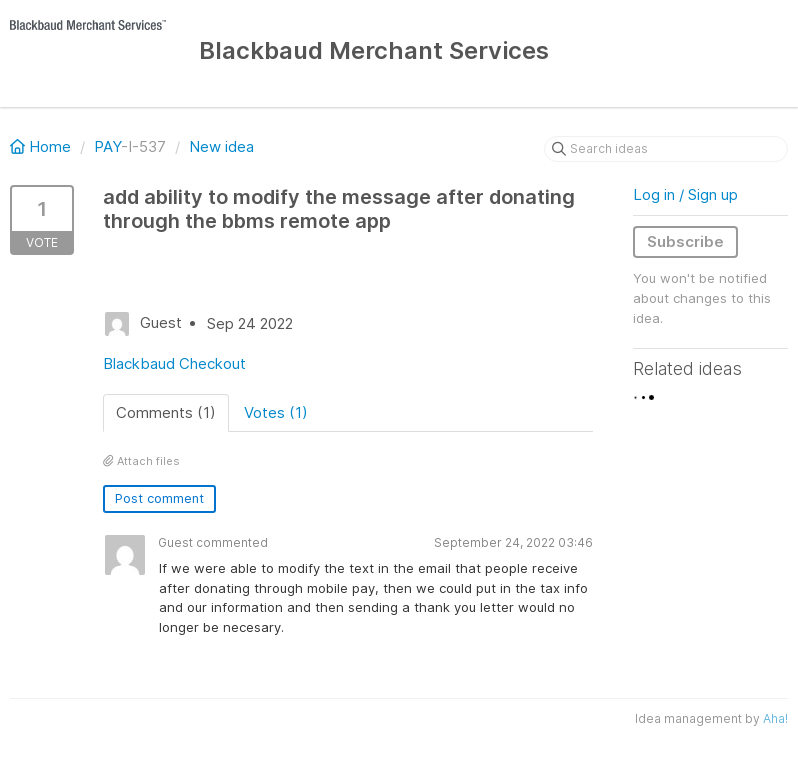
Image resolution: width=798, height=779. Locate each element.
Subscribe (685, 241)
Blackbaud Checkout (174, 363)
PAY (107, 146)
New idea (221, 146)
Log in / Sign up (685, 194)
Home (42, 146)
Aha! (775, 718)
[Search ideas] (666, 149)
